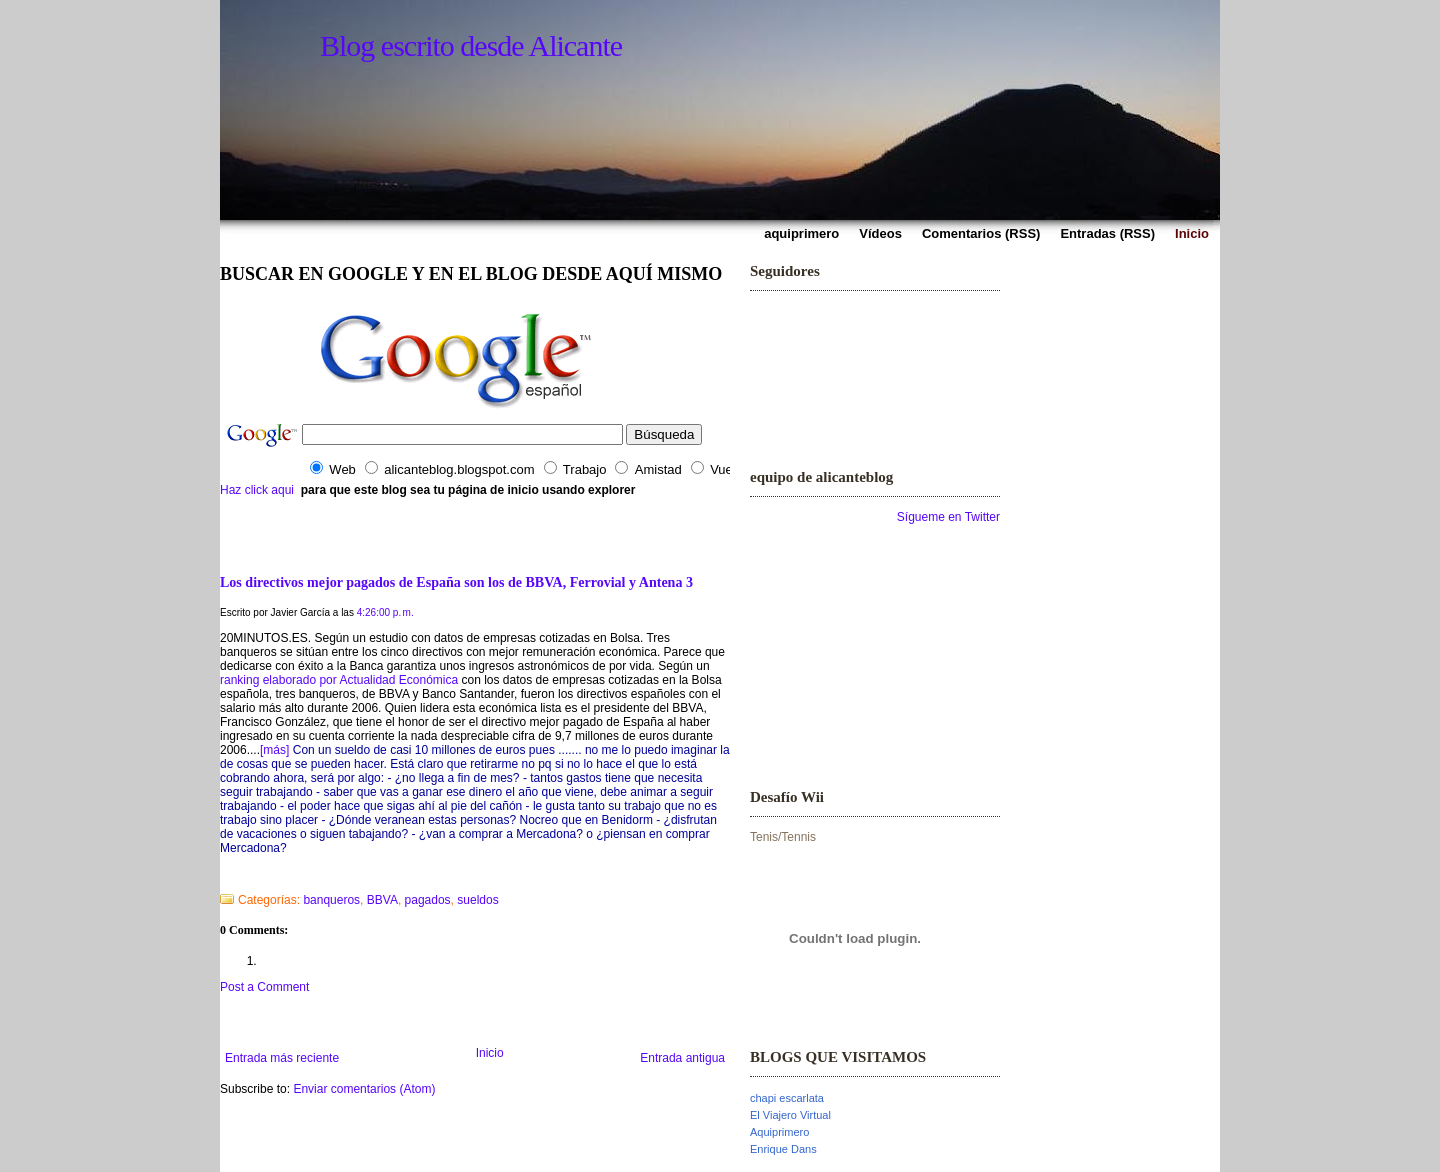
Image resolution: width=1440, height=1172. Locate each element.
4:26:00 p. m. (385, 612)
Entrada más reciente (282, 1058)
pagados (428, 900)
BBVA (382, 900)
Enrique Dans (783, 1149)
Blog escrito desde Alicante (471, 45)
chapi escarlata (787, 1098)
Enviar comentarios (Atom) (364, 1089)
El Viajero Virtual (790, 1115)
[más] (274, 750)
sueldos (477, 900)
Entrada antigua (682, 1058)
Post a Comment (264, 987)
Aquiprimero (779, 1132)
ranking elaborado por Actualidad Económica (339, 680)
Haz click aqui (257, 490)
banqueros (331, 900)
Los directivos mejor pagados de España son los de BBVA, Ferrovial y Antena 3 (456, 582)
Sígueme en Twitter (948, 517)
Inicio (490, 1053)
